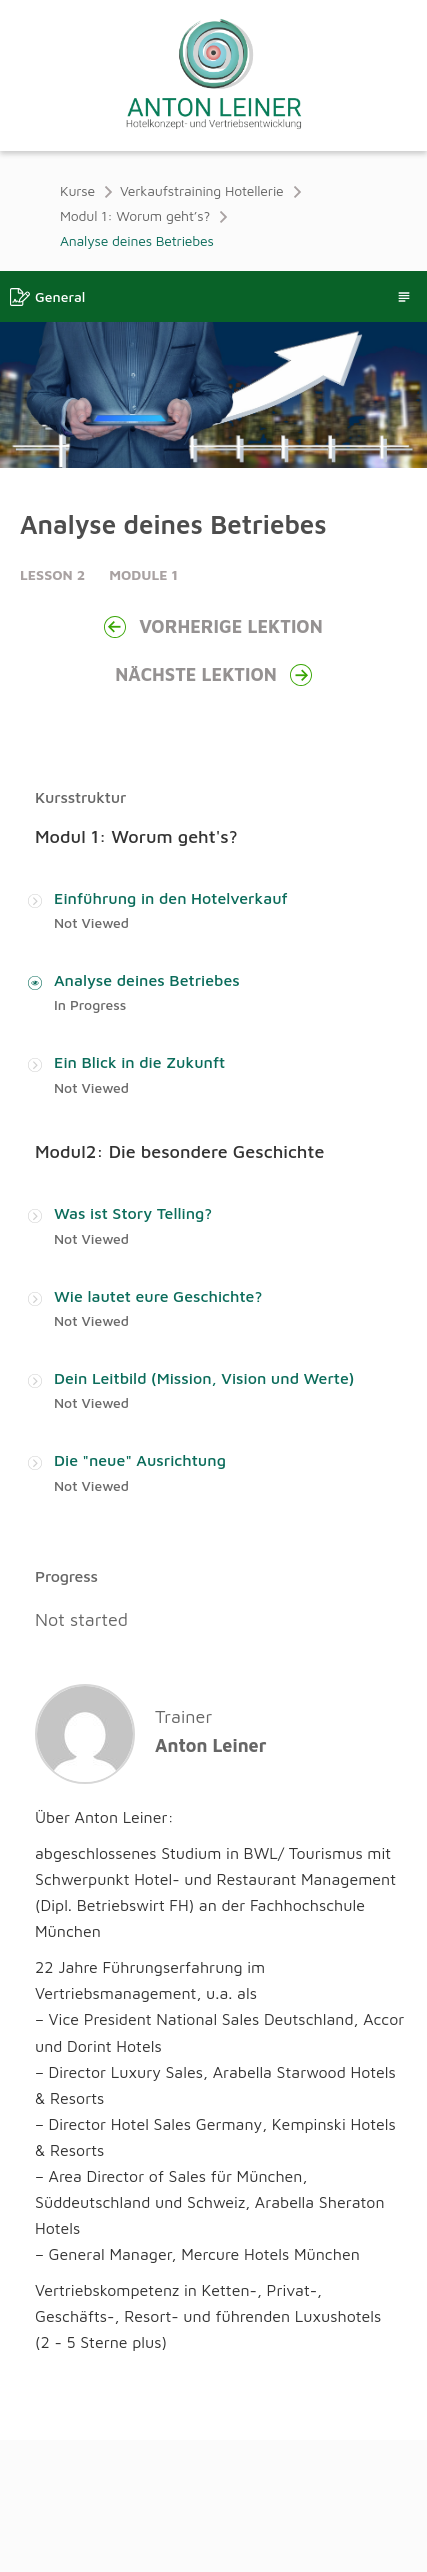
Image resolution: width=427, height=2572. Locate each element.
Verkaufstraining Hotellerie (202, 190)
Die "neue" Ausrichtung (140, 1473)
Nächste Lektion (213, 675)
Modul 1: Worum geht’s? (135, 215)
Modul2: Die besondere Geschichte (179, 1157)
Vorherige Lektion (213, 627)
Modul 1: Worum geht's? (136, 836)
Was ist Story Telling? (133, 1221)
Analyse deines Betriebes (147, 984)
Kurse (77, 190)
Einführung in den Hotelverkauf (171, 900)
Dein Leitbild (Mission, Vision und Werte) (204, 1389)
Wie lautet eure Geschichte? (158, 1305)
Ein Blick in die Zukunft (139, 1068)
